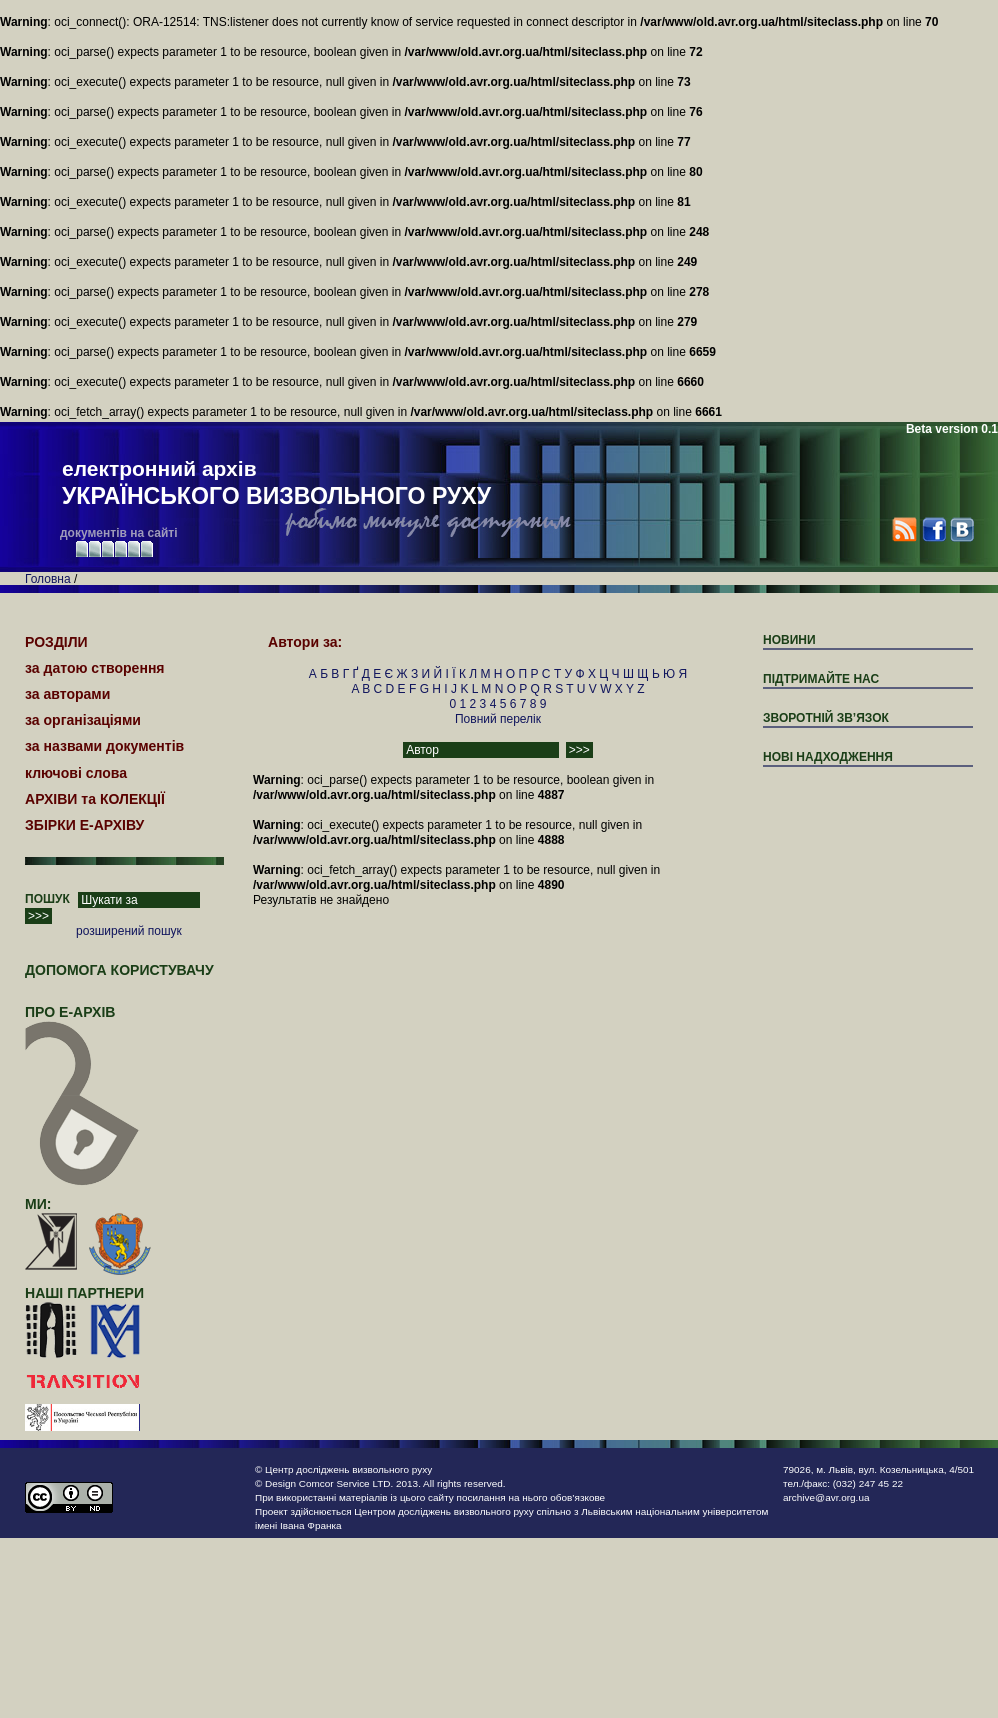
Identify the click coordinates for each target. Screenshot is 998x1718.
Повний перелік (498, 719)
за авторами (67, 694)
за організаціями (83, 720)
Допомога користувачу (119, 970)
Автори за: (305, 642)
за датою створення (95, 668)
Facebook (933, 529)
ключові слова (76, 773)
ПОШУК (47, 899)
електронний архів (276, 484)
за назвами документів (104, 746)
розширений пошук (129, 931)
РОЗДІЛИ (56, 642)
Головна (48, 579)
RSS (904, 529)
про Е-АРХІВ (82, 1021)
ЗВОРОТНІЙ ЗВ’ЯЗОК (826, 718)
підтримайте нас (821, 679)
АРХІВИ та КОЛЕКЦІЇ (95, 799)
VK (961, 529)
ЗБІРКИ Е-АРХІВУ (84, 825)
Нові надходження (828, 757)
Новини (789, 640)
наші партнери (84, 1293)
